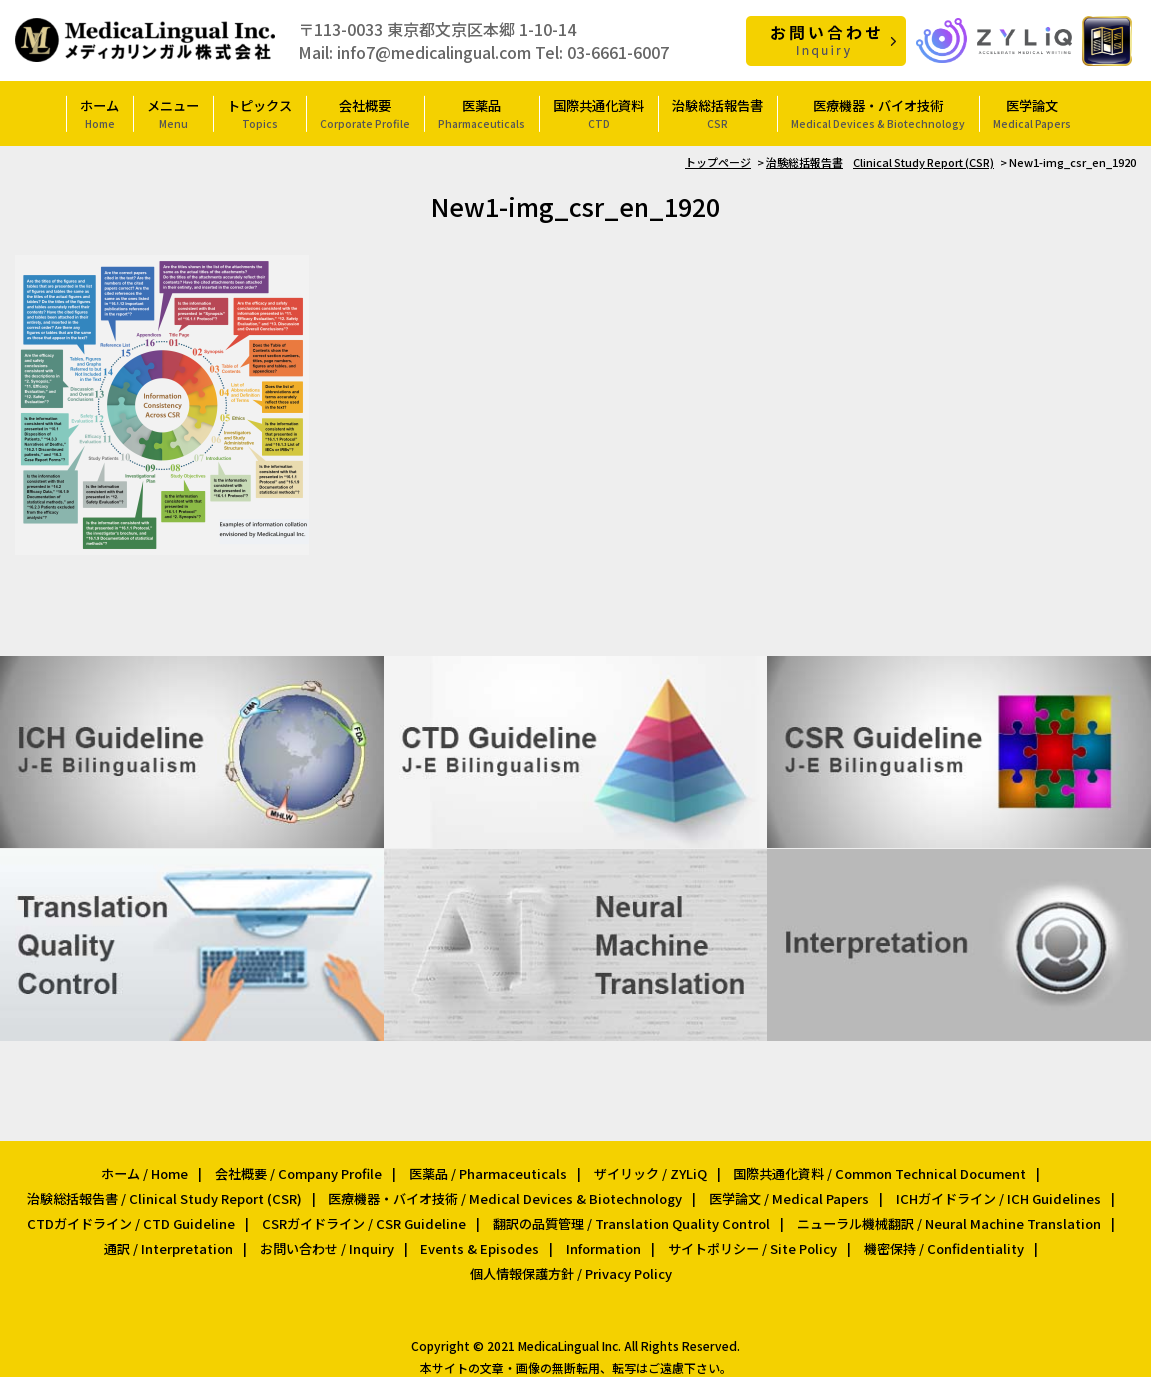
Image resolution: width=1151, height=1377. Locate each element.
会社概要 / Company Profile (300, 1169)
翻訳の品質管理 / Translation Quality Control (629, 1216)
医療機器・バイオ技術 (878, 112)
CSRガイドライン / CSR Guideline (365, 1216)
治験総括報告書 (717, 112)
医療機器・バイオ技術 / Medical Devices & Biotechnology (507, 1192)
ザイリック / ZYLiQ (647, 1169)
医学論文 (1032, 112)
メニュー (173, 112)
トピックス (259, 112)
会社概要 (365, 112)
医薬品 (481, 112)
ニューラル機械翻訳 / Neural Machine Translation (944, 1216)
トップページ (718, 161)
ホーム (99, 112)
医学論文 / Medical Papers (788, 1192)
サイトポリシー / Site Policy (748, 1239)
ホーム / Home (148, 1169)
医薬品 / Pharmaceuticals (487, 1169)
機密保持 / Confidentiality (937, 1239)
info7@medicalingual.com (434, 51)
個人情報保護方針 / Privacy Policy (571, 1262)
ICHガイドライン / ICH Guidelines (994, 1192)
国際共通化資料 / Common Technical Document (876, 1169)
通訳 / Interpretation (174, 1239)
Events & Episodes (480, 1239)
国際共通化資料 (598, 112)
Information (602, 1239)
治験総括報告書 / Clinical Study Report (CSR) (168, 1192)
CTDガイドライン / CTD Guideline (135, 1216)
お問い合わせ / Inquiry (330, 1239)
